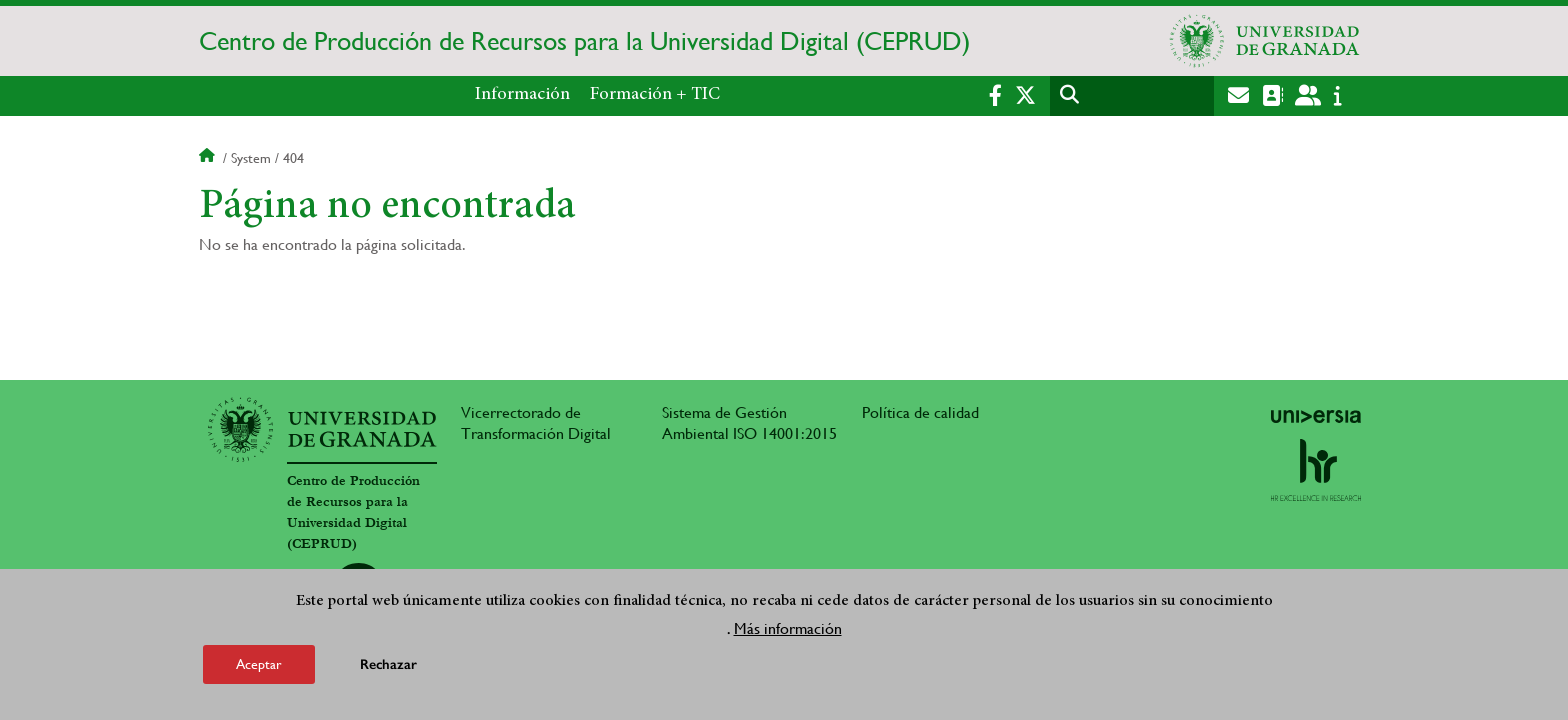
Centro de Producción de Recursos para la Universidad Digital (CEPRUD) (584, 41)
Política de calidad (920, 412)
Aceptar (259, 666)
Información (522, 95)
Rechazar (388, 666)
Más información (788, 630)
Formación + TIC (655, 95)
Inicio (209, 158)
